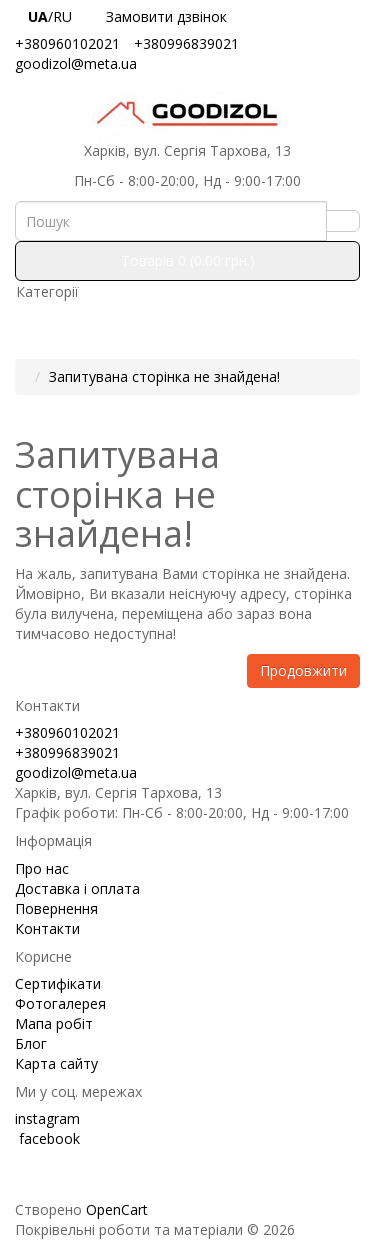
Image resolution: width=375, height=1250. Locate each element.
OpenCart (117, 1209)
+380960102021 (67, 43)
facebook (47, 1138)
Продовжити (303, 670)
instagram (47, 1118)
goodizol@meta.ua (76, 63)
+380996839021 (186, 43)
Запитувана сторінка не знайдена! (164, 376)
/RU (54, 16)
